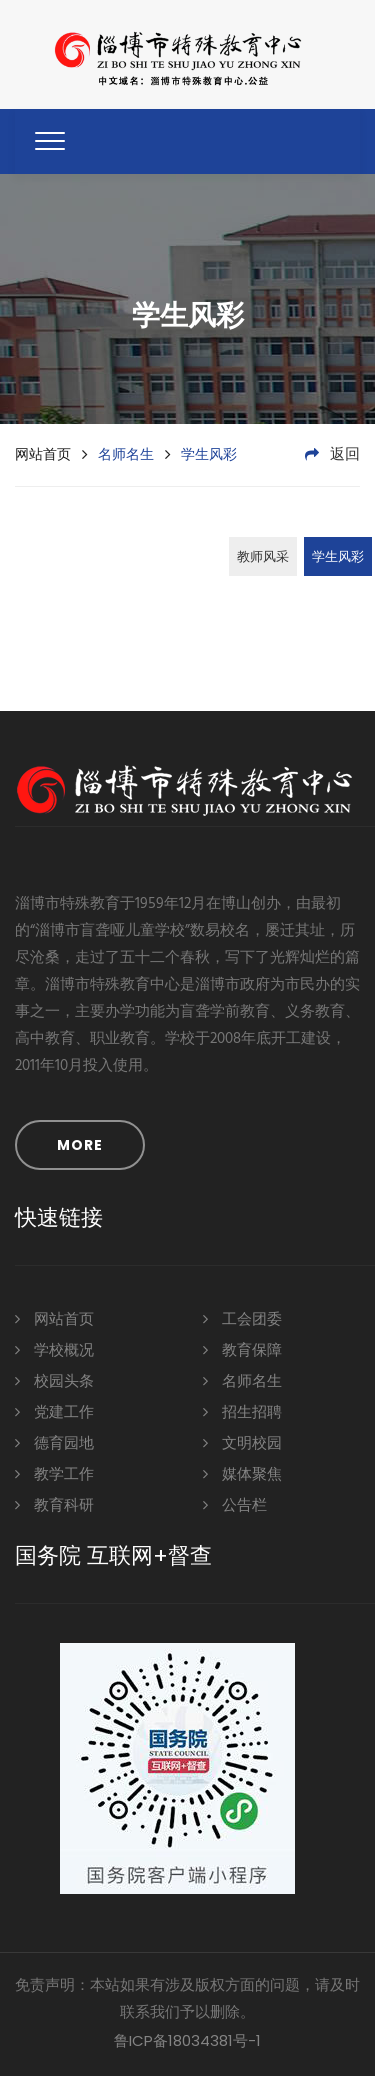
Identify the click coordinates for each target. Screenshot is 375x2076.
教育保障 (242, 1349)
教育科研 (54, 1504)
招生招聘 (242, 1411)
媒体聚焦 (242, 1473)
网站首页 (43, 454)
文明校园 (242, 1442)
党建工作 (54, 1411)
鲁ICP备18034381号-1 (187, 2040)
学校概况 (54, 1349)
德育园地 (54, 1442)
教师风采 (263, 557)
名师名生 (242, 1380)
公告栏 (235, 1504)
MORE (80, 1145)
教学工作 (54, 1473)
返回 (332, 455)
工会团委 (242, 1318)
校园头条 (54, 1380)
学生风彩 (338, 557)
